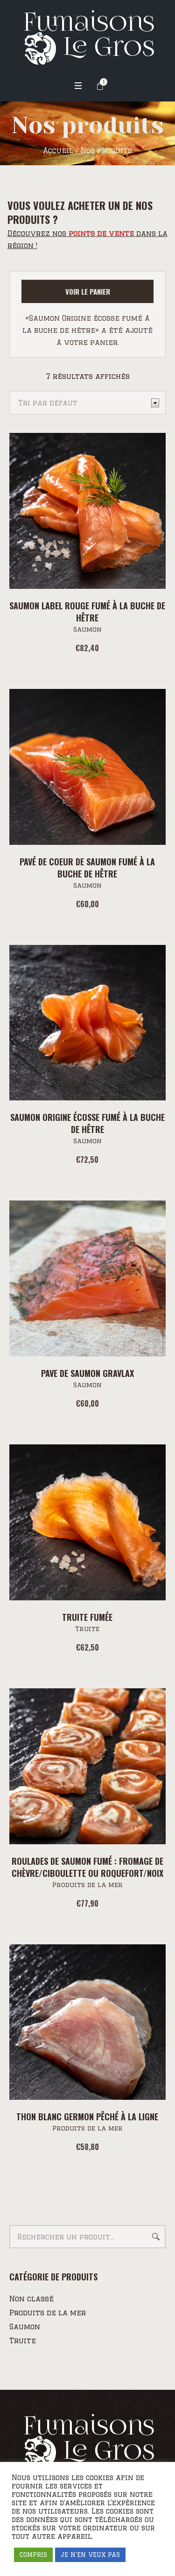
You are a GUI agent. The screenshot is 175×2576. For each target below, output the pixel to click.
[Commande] (87, 402)
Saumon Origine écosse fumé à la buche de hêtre (87, 1123)
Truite (87, 1628)
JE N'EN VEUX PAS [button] (90, 2554)
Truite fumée (87, 1617)
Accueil (58, 151)
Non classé (31, 2299)
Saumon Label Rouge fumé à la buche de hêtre (87, 612)
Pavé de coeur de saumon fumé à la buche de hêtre (87, 868)
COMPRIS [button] (33, 2554)
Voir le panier (87, 291)
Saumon (87, 629)
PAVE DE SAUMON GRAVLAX (87, 1373)
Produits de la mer (87, 1884)
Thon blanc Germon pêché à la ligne (87, 2117)
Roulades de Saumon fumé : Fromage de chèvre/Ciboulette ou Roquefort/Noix (87, 1867)
